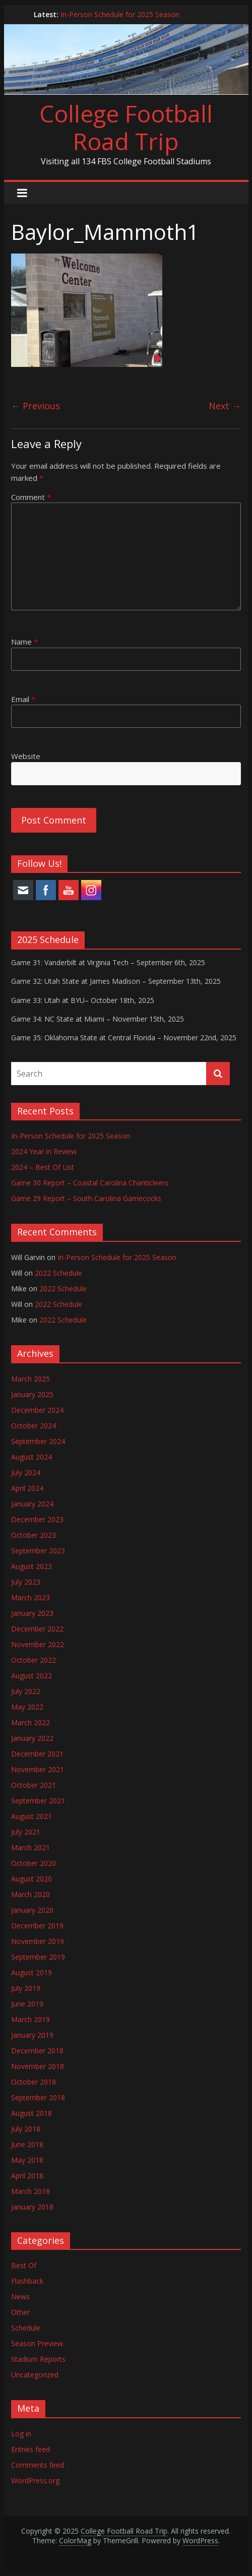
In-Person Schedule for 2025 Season (119, 14)
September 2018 (38, 2097)
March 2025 (30, 1379)
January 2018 (32, 2207)
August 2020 (31, 1878)
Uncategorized (34, 2374)
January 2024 (32, 1504)
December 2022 (37, 1628)
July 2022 (25, 1691)
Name (24, 642)
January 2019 (32, 2035)
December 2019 (37, 1925)
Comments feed (37, 2465)
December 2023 (37, 1519)
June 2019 (27, 2003)
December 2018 (37, 2050)
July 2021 (25, 1832)
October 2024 (33, 1425)
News (20, 2296)
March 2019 (30, 2019)
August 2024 (31, 1457)
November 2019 (37, 1941)
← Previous (35, 406)
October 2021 (33, 1785)
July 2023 (25, 1582)
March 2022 (30, 1722)
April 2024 (27, 1488)
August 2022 (31, 1675)
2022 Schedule (58, 1273)
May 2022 (27, 1707)
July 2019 (25, 1988)
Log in (21, 2433)
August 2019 (31, 1972)
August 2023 (31, 1566)
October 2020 (33, 1863)
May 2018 (27, 2160)
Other (20, 2312)
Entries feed (30, 2449)
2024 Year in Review (44, 1151)
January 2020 (32, 1910)
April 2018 (27, 2175)
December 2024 (37, 1410)
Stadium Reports (38, 2359)
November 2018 (37, 2066)
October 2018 (33, 2082)
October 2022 (33, 1660)
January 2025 (32, 1394)
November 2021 (37, 1769)
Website (25, 756)
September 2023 (38, 1550)
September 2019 (38, 1957)
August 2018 (31, 2113)
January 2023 (32, 1613)
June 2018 (27, 2144)
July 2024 (25, 1472)
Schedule (25, 2328)
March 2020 (30, 1894)
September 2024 (38, 1441)
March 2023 (30, 1597)
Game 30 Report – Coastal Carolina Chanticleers (89, 1182)
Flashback (27, 2281)
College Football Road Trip (126, 127)
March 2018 (30, 2191)
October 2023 (33, 1535)
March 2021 (30, 1847)
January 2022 (32, 1738)
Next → (225, 406)
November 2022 (37, 1644)
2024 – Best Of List (42, 1167)
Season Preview (37, 2343)
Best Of (23, 2265)
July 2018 (25, 2128)
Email (23, 699)
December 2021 (37, 1753)
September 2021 (38, 1800)
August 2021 (31, 1816)
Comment (31, 497)
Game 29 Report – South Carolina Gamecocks (86, 1198)
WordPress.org (35, 2480)
